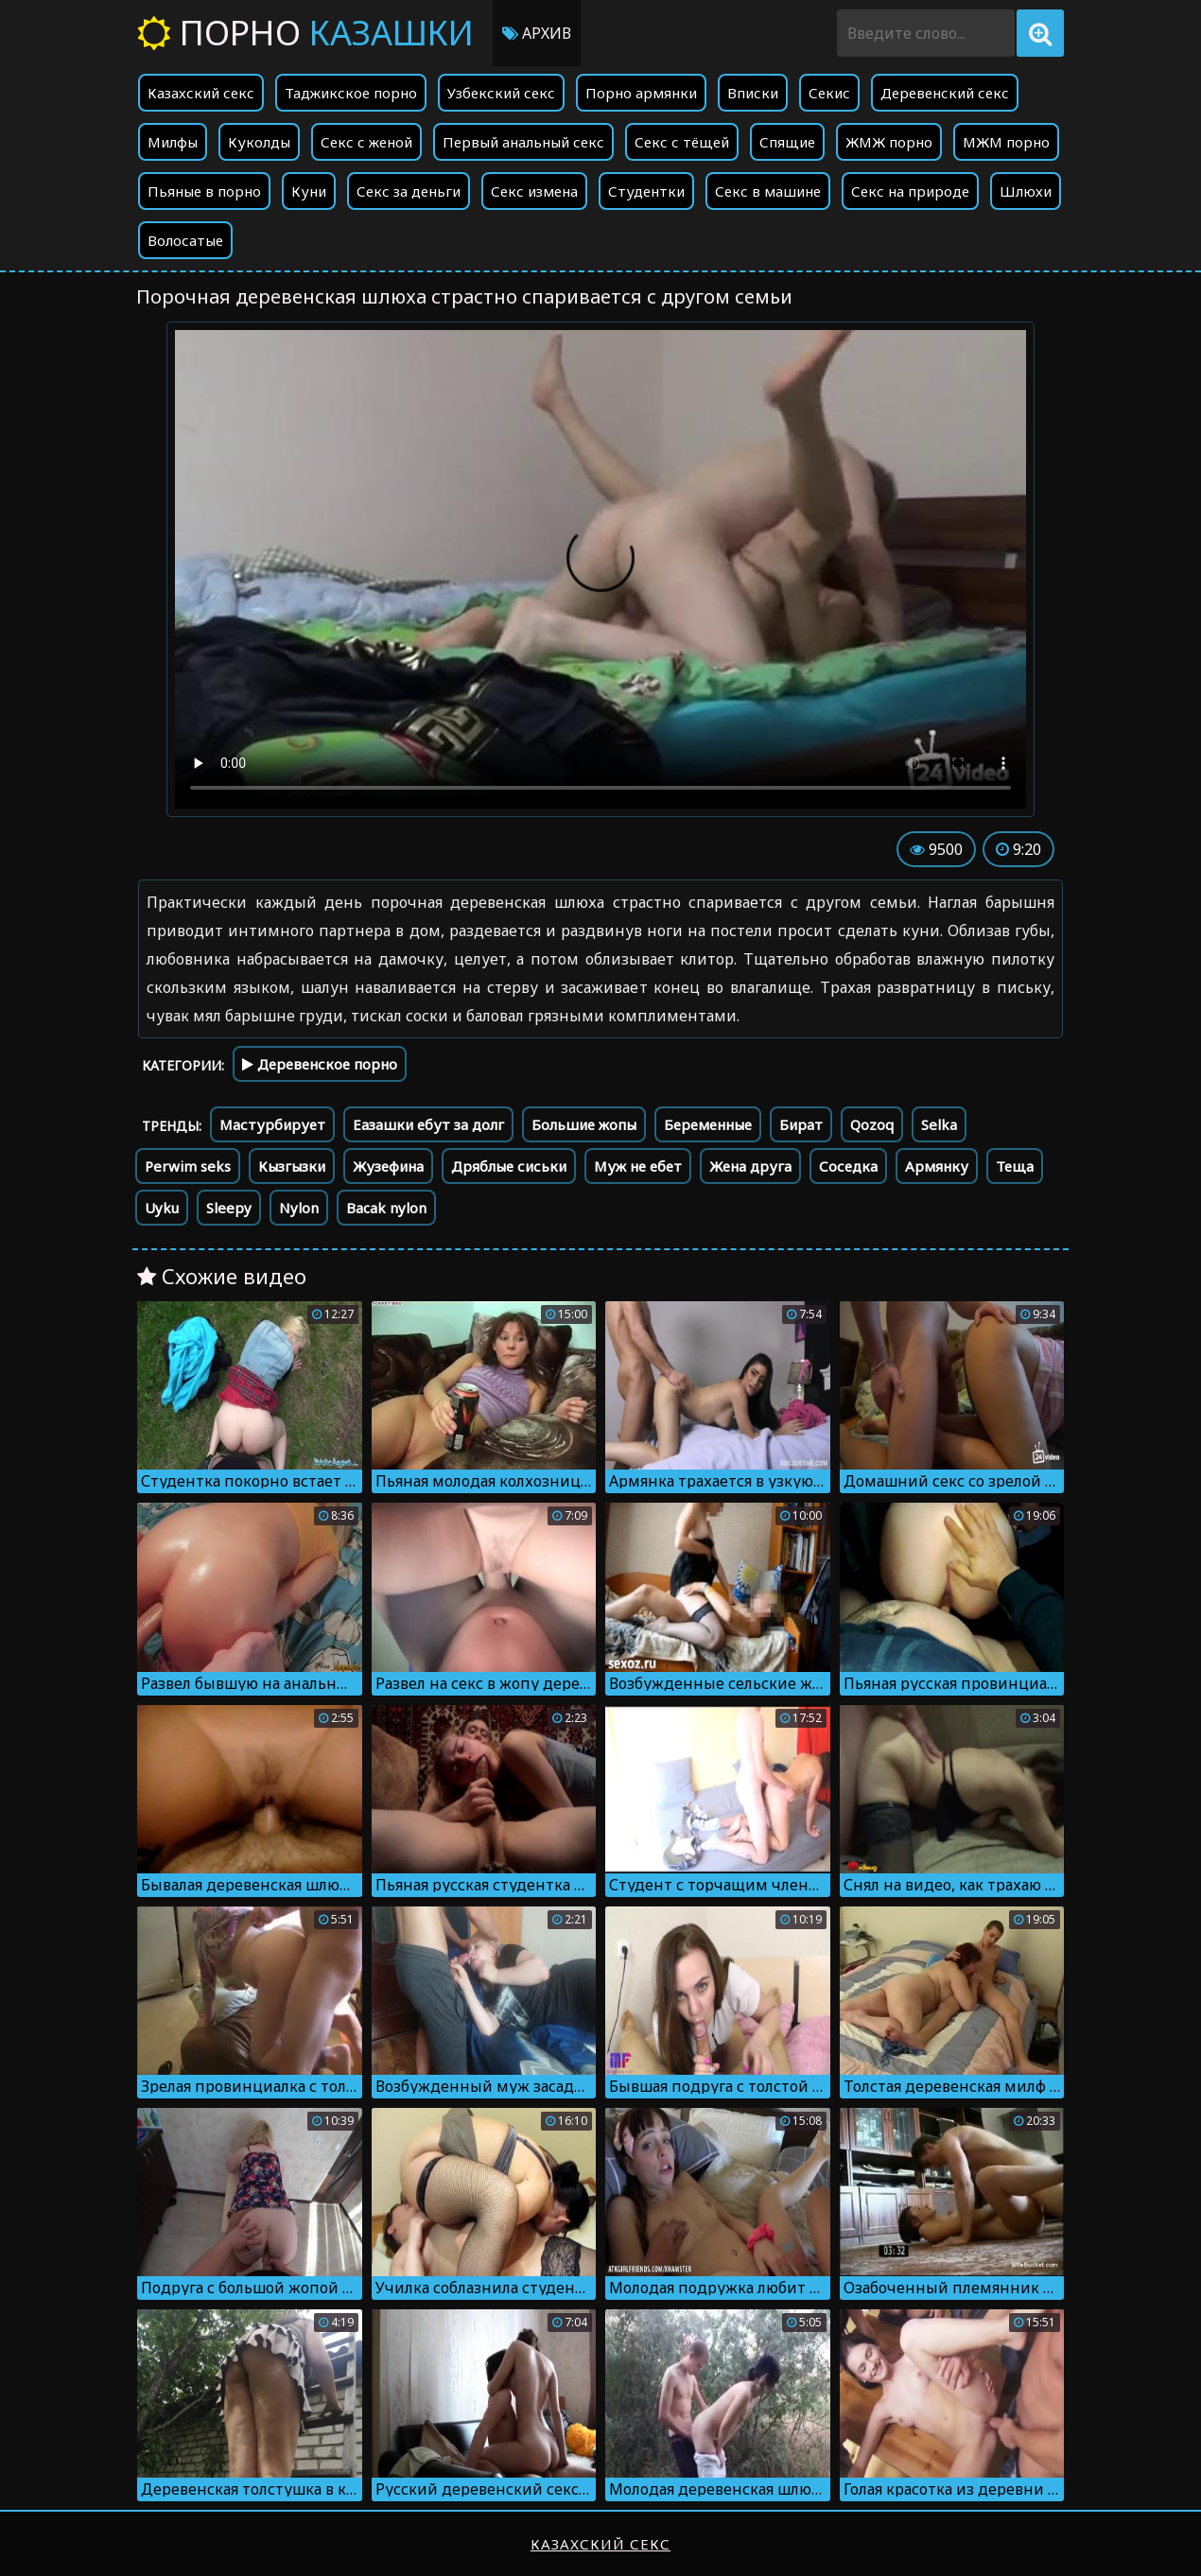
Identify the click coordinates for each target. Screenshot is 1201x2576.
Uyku (162, 1207)
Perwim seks (188, 1166)
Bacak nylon (386, 1207)
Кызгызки (291, 1166)
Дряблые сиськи (508, 1166)
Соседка (848, 1166)
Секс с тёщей (682, 141)
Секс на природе (910, 191)
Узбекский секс (501, 92)
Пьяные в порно (204, 191)
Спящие (787, 141)
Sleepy (229, 1207)
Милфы (173, 141)
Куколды (259, 141)
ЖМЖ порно (888, 141)
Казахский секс (201, 92)
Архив (536, 33)
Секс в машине (768, 191)
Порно (305, 32)
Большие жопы (583, 1124)
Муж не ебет (638, 1166)
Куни (308, 191)
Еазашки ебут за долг (428, 1124)
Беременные (708, 1124)
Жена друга (750, 1166)
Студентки (646, 191)
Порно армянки (641, 92)
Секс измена (534, 191)
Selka (939, 1124)
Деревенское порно (319, 1063)
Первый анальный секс (523, 141)
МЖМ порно (1006, 141)
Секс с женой (366, 141)
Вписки (752, 92)
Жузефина (388, 1166)
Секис (829, 92)
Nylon (299, 1207)
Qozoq (872, 1124)
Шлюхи (1026, 191)
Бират (801, 1124)
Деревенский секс (944, 92)
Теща (1015, 1166)
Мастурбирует (272, 1124)
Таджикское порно (351, 92)
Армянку (936, 1166)
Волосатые (185, 240)
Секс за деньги (409, 191)
